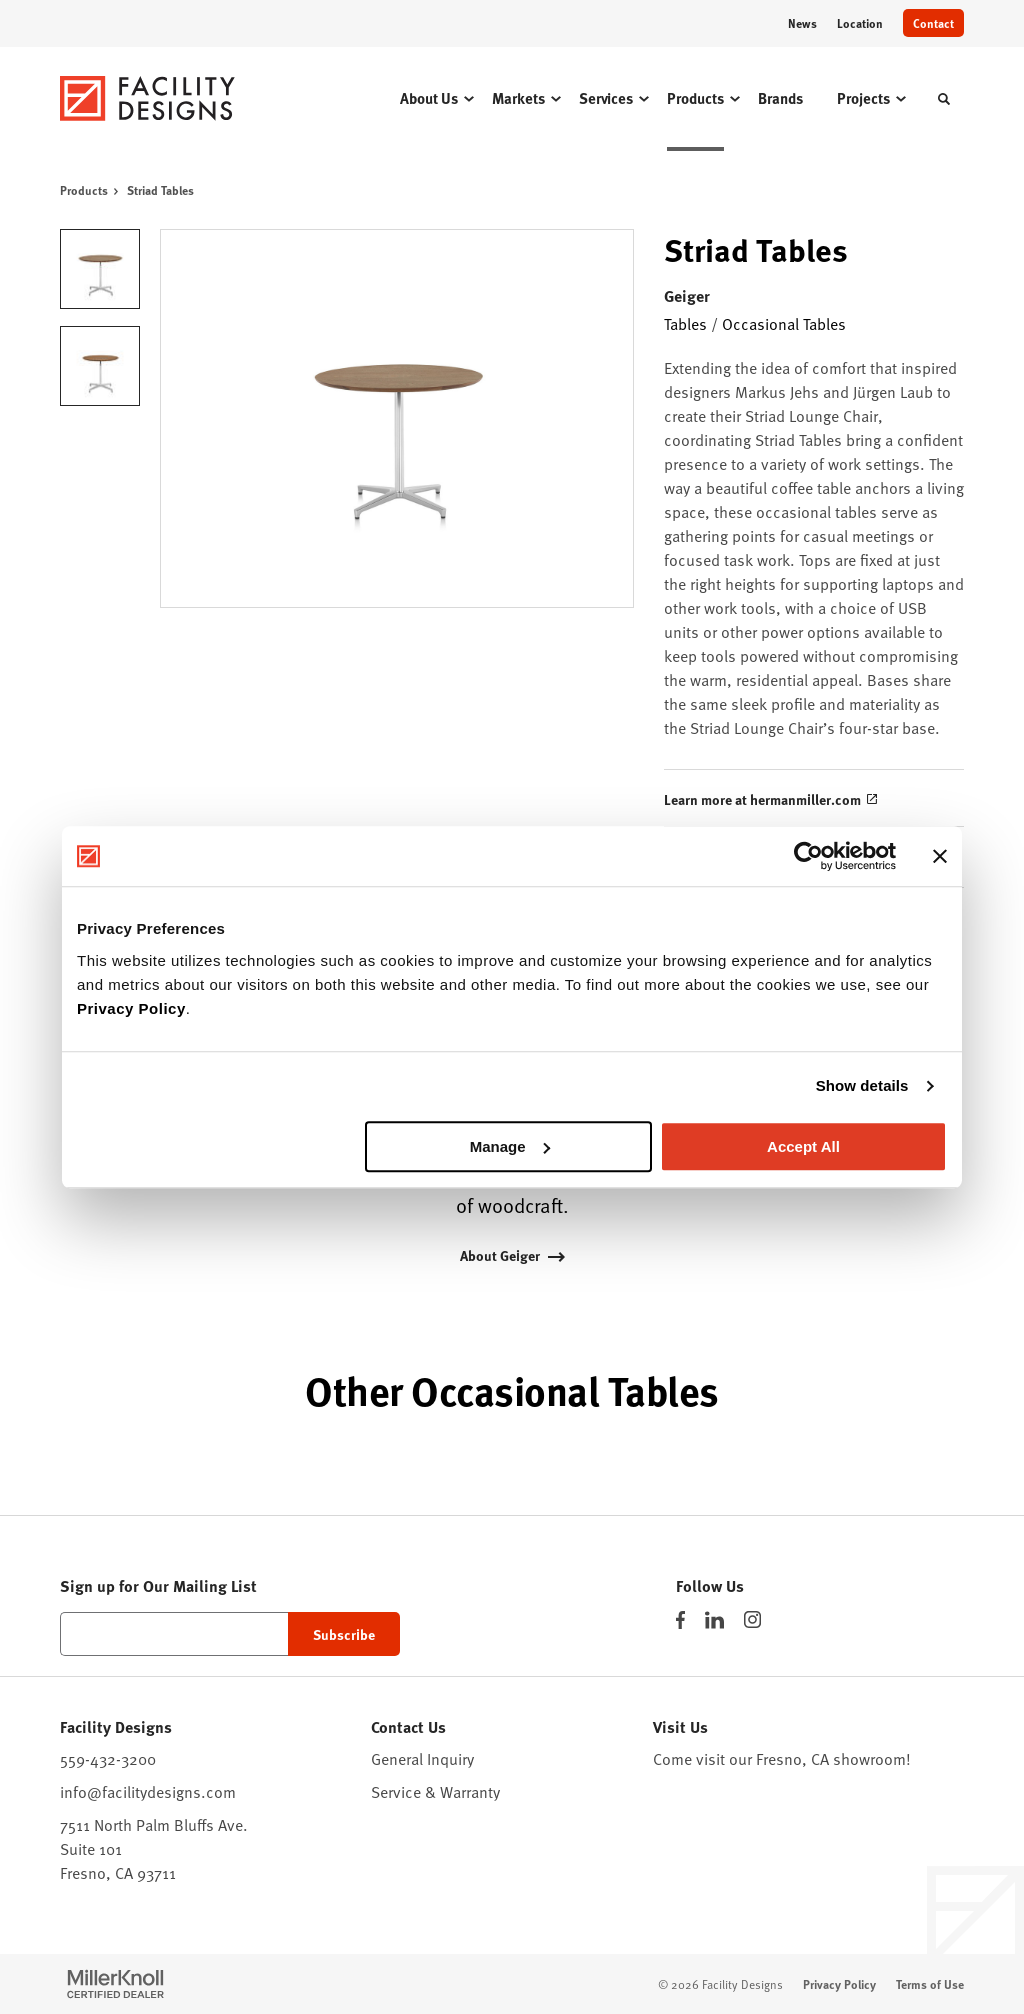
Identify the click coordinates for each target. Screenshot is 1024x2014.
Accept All (803, 1146)
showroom (869, 1758)
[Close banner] (940, 856)
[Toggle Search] (944, 99)
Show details (862, 1085)
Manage (510, 1146)
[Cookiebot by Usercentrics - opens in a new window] (808, 856)
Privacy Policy (131, 1008)
